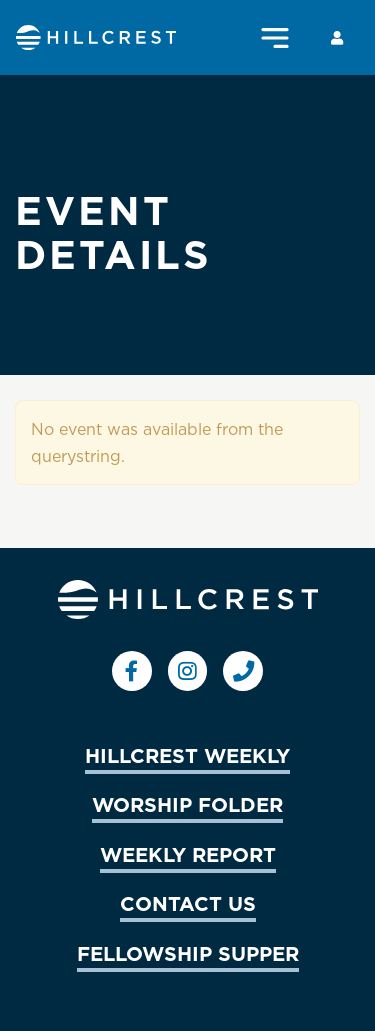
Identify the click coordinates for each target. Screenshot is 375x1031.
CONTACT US (188, 903)
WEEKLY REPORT (188, 854)
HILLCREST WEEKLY (187, 755)
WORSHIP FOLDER (187, 804)
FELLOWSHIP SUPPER (188, 953)
